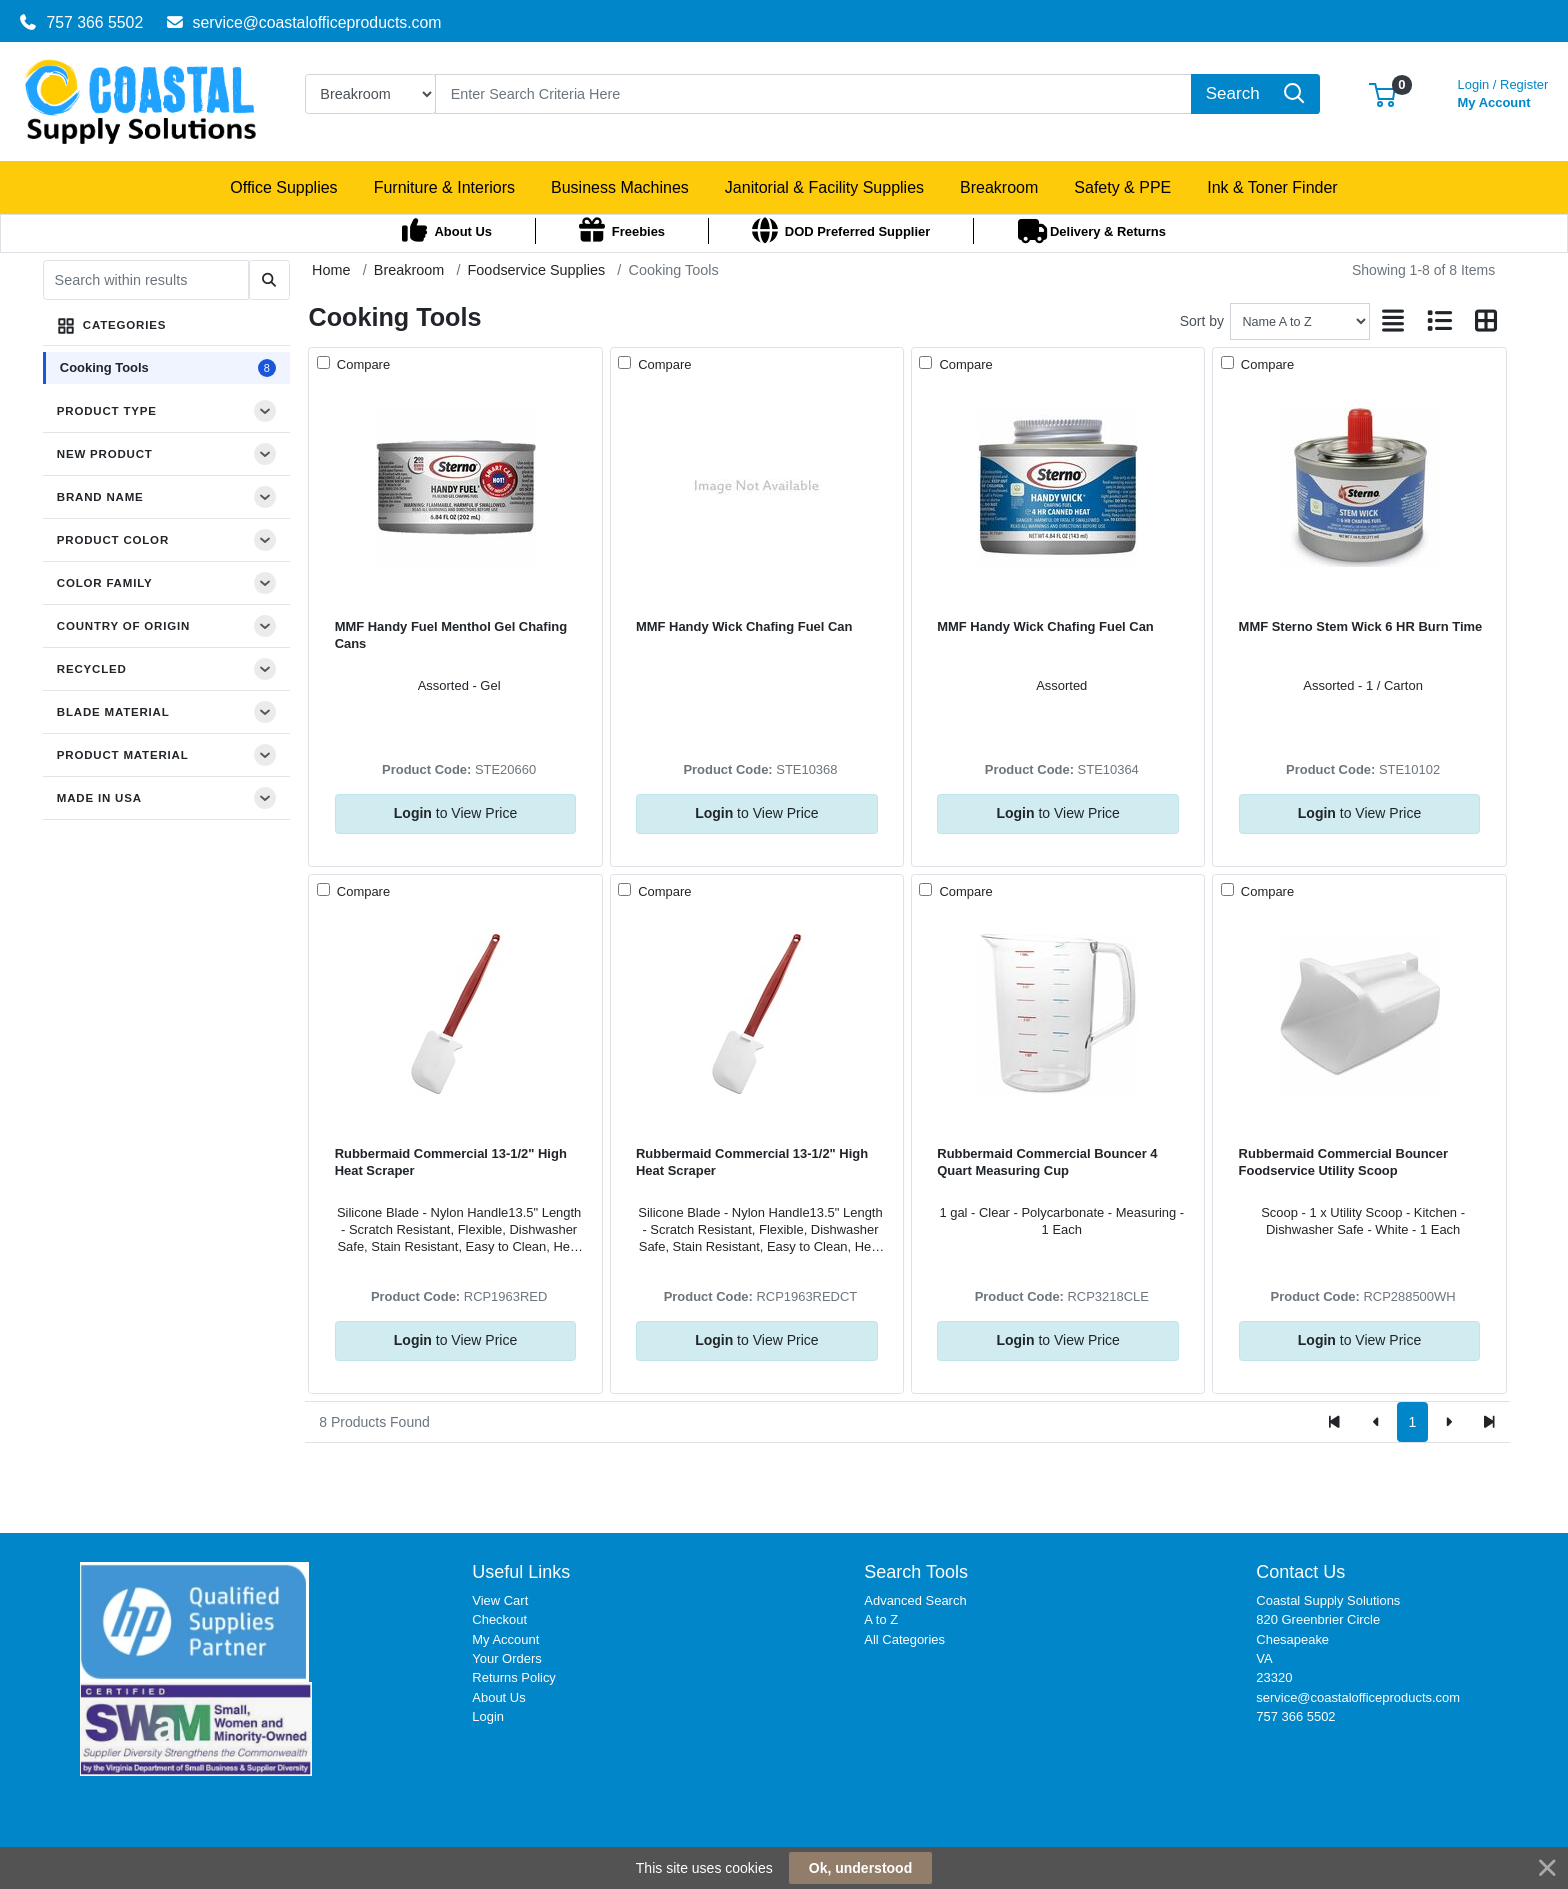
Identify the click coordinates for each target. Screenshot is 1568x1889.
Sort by (1202, 321)
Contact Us (1300, 1572)
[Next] (1448, 1422)
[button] (1382, 93)
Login (488, 1716)
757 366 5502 (81, 22)
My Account (1503, 91)
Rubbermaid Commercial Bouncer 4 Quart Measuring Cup (1047, 1162)
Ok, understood (860, 1868)
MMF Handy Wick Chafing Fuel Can (744, 626)
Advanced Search (915, 1600)
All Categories (904, 1639)
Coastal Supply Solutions (1328, 1600)
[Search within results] (146, 280)
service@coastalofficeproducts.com (303, 22)
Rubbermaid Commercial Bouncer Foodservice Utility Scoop (1343, 1162)
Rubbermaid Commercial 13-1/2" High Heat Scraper (451, 1162)
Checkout (499, 1619)
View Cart (500, 1600)
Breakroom (409, 270)
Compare (361, 364)
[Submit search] (269, 280)
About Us (498, 1697)
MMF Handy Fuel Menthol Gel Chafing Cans (451, 635)
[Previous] (1376, 1422)
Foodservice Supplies (537, 270)
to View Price (455, 813)
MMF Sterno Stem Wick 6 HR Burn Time (1361, 626)
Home (331, 270)
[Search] (813, 94)
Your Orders (506, 1658)
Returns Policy (514, 1677)
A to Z (881, 1619)
